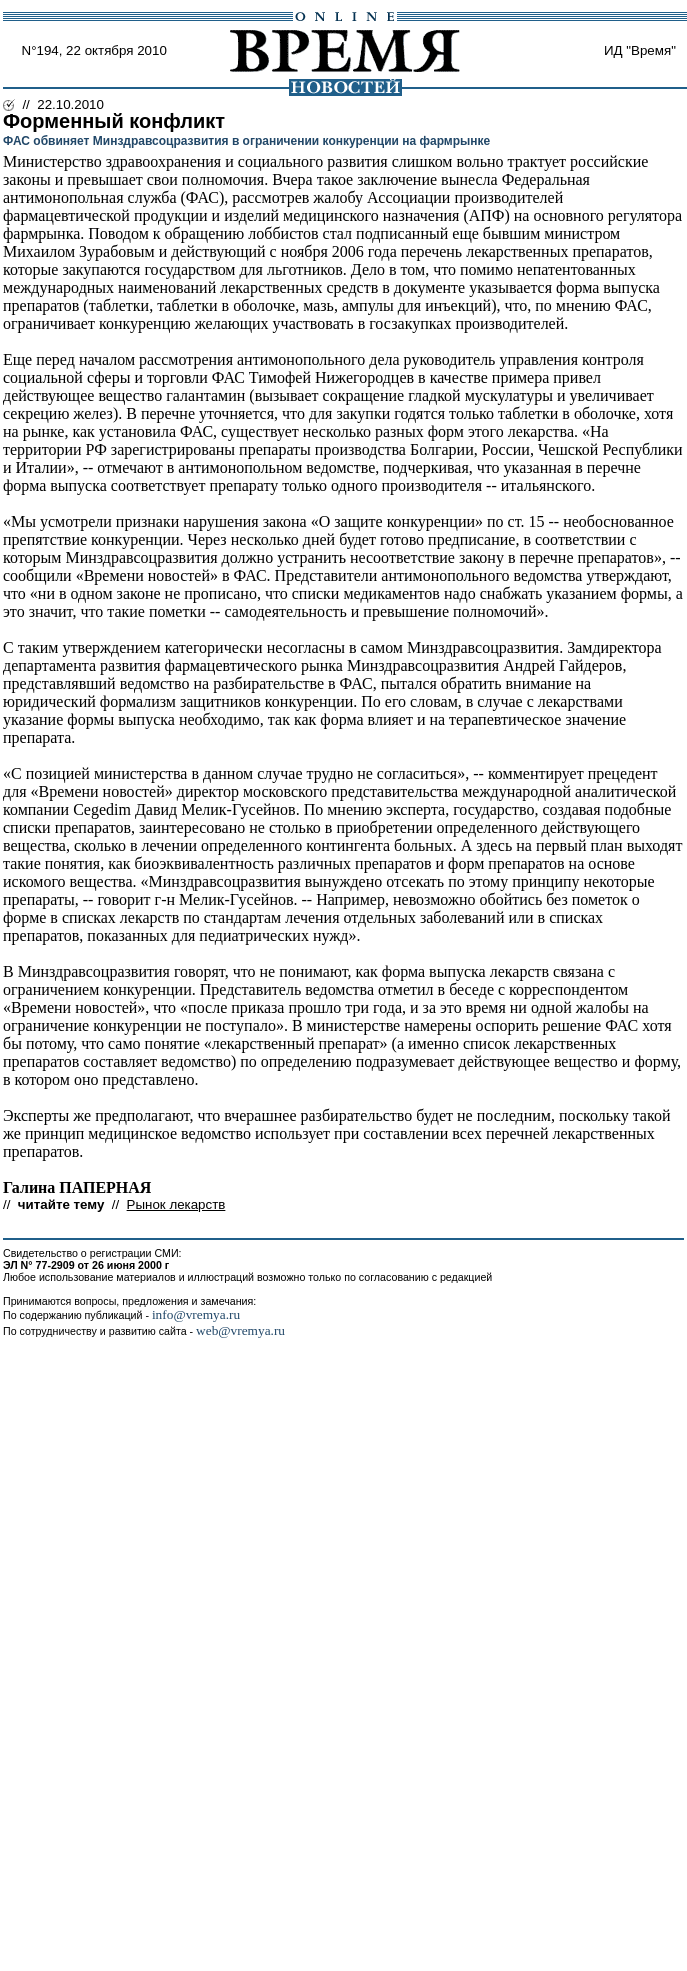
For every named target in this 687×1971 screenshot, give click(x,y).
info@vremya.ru (196, 1314)
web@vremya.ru (240, 1330)
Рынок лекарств (176, 1204)
